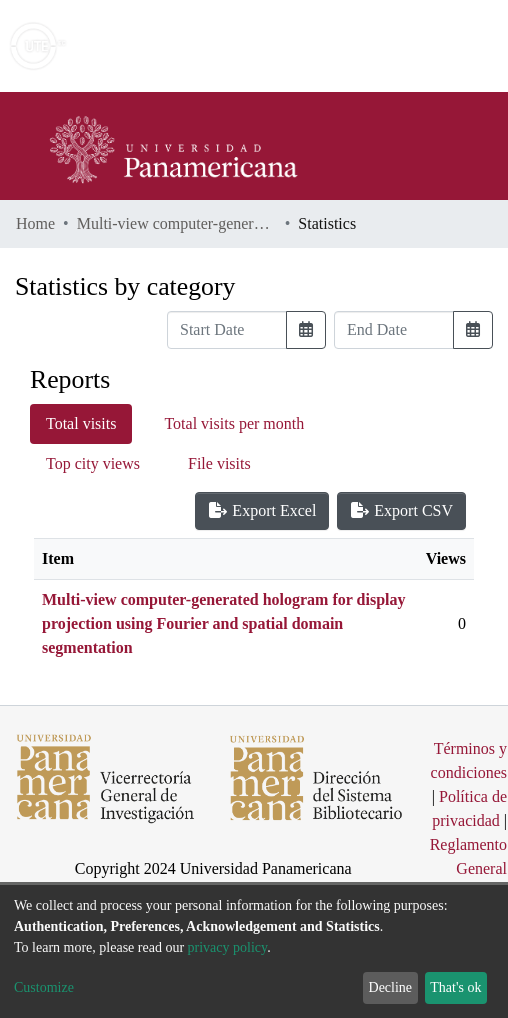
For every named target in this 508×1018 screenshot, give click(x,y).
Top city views (93, 463)
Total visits (81, 423)
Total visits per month (234, 423)
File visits (219, 463)
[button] (376, 46)
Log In (417, 45)
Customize (44, 987)
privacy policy (228, 947)
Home (35, 223)
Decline (391, 987)
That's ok (455, 987)
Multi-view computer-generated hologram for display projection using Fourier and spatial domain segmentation (177, 223)
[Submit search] (347, 46)
